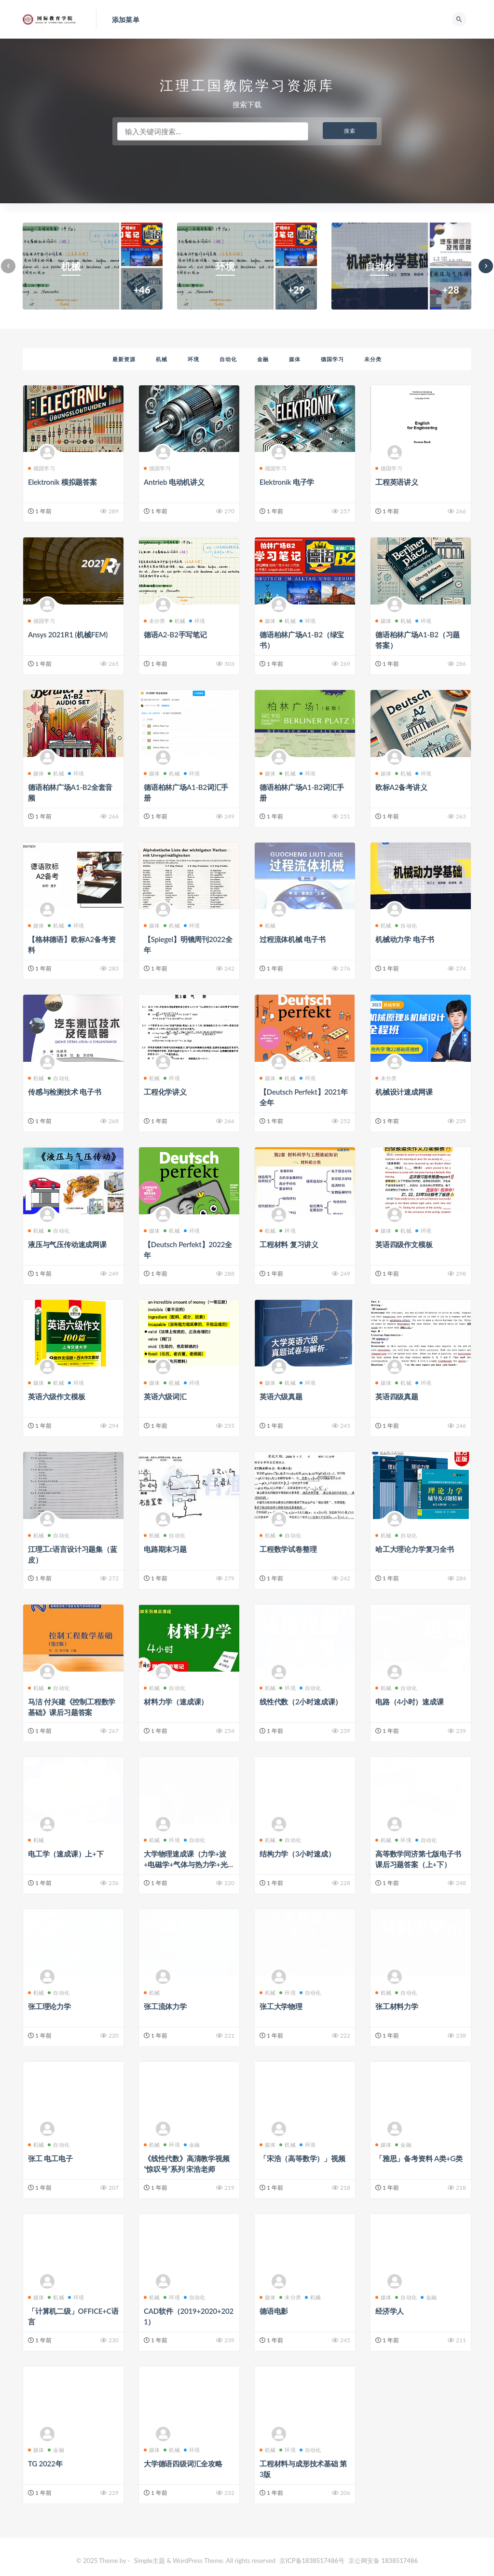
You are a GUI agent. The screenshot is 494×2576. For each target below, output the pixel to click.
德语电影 (274, 2311)
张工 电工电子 (50, 2158)
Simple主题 (149, 2560)
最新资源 (124, 359)
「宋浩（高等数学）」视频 (302, 2158)
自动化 (228, 359)
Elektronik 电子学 (287, 482)
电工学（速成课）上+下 (66, 1853)
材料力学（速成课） (176, 1701)
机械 (161, 359)
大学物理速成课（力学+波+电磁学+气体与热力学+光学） (186, 1864)
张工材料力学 (396, 2006)
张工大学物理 (281, 2006)
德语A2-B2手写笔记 (175, 634)
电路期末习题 (165, 1549)
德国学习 (332, 359)
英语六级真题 (281, 1396)
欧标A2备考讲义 (401, 787)
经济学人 (389, 2311)
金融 (263, 359)
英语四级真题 (396, 1396)
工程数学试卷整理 (288, 1549)
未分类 (373, 359)
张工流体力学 (165, 2006)
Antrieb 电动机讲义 (174, 482)
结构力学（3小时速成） (297, 1853)
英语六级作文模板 (56, 1396)
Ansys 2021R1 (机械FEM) (68, 634)
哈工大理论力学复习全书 (414, 1549)
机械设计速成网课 (403, 1091)
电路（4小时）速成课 (409, 1701)
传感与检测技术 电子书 (64, 1091)
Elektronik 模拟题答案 (62, 482)
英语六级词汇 (165, 1396)
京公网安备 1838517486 (383, 2560)
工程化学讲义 (165, 1091)
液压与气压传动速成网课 (67, 1244)
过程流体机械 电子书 (293, 939)
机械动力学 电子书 (404, 939)
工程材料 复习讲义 (289, 1244)
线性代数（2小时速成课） (301, 1701)
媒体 (295, 359)
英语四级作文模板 (403, 1244)
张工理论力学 (49, 2006)
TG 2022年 (45, 2463)
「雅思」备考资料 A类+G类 (419, 2158)
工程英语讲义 (396, 482)
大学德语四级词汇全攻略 (183, 2463)
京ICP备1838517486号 (312, 2560)
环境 (193, 359)
